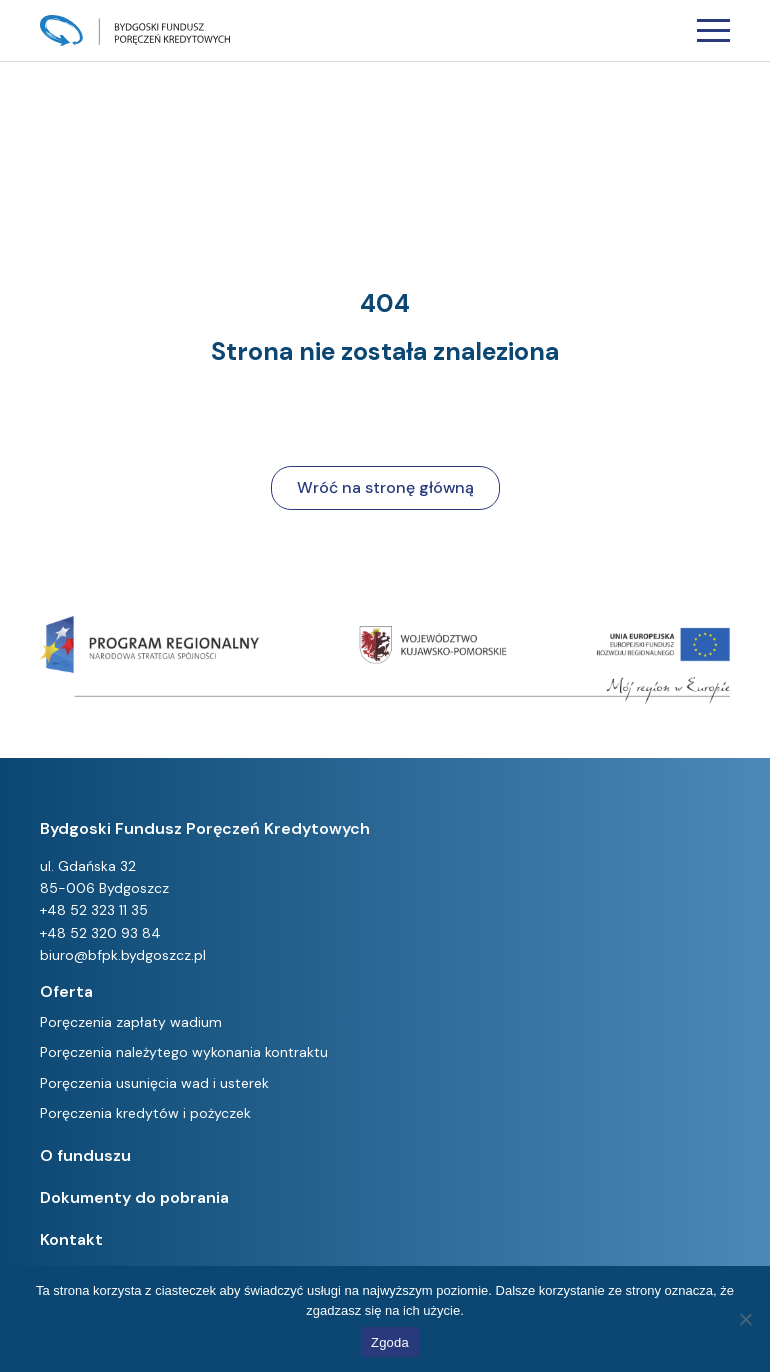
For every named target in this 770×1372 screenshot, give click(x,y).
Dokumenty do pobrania (134, 1197)
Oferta (66, 991)
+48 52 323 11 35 (94, 910)
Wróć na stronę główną (385, 487)
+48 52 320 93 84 (100, 933)
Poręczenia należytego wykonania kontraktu (184, 1052)
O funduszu (85, 1155)
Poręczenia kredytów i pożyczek (145, 1113)
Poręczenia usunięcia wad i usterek (154, 1083)
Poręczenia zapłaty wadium (131, 1022)
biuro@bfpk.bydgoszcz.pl (123, 955)
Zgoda (390, 1342)
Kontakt (71, 1239)
